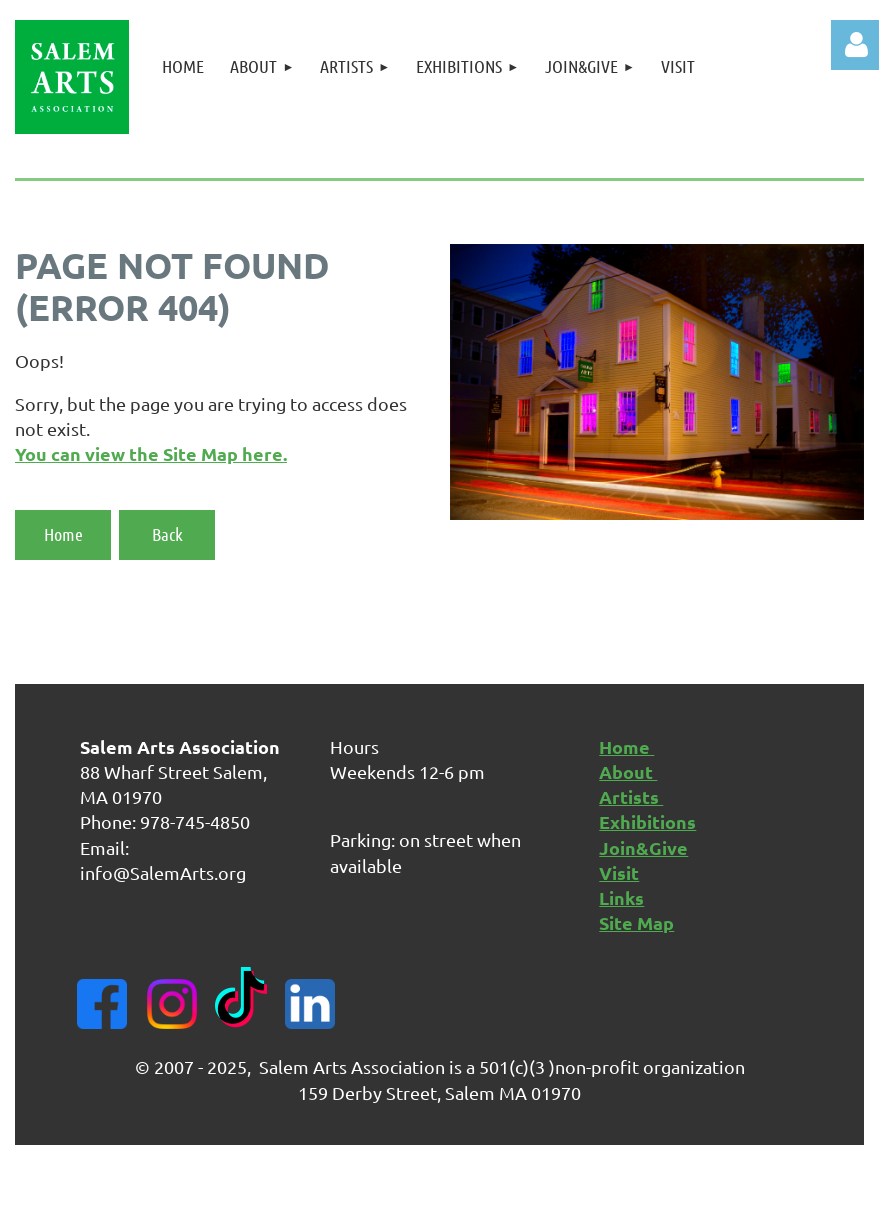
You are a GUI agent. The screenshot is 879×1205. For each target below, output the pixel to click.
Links (621, 897)
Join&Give (643, 847)
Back (167, 534)
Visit (619, 872)
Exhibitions (647, 821)
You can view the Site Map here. (151, 453)
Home (63, 534)
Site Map (636, 922)
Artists (631, 796)
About (628, 771)
